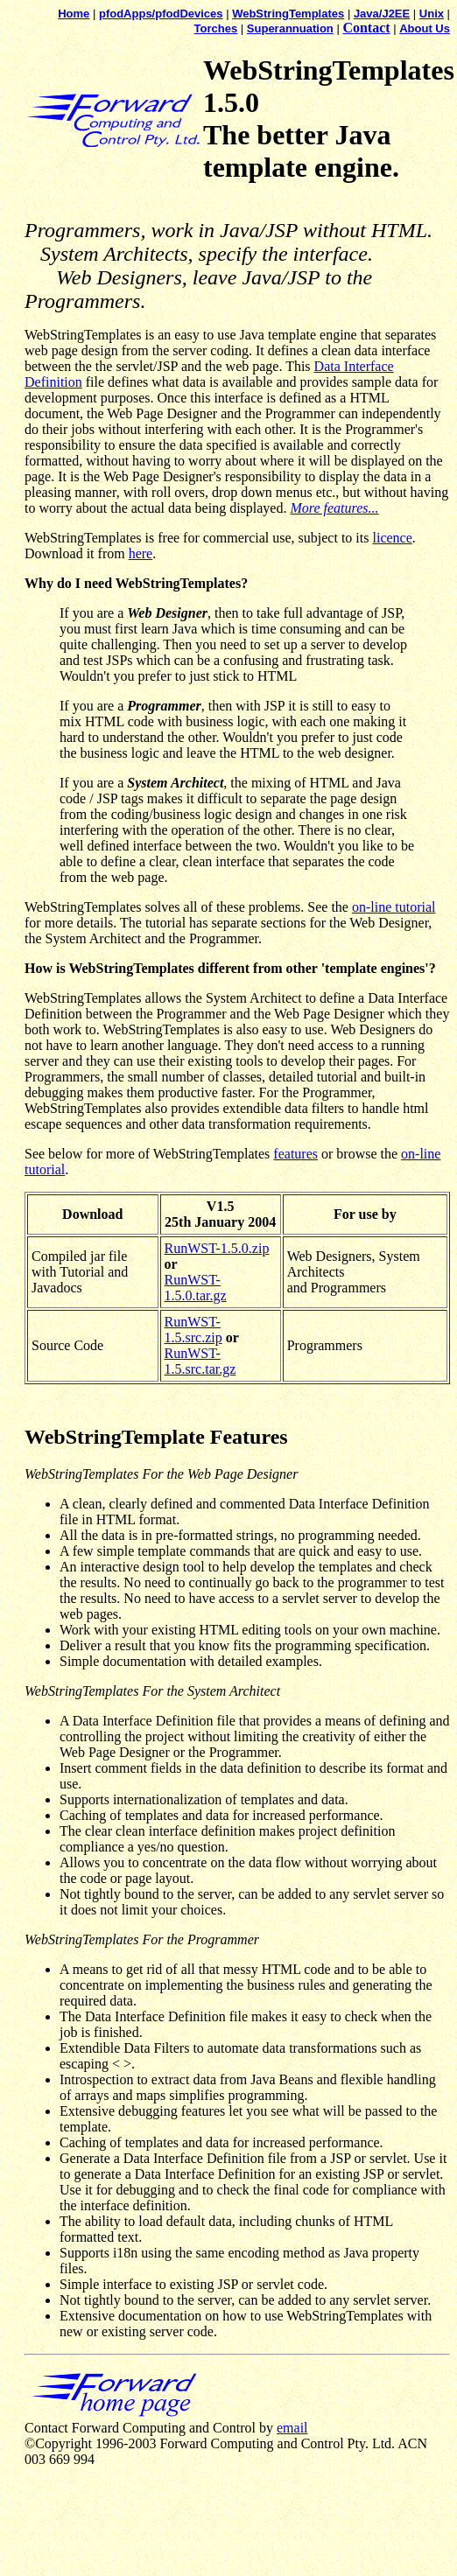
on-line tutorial (394, 907)
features (295, 1153)
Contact (366, 27)
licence (391, 537)
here (141, 553)
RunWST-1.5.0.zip (217, 1248)
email (292, 2427)
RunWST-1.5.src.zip (193, 1329)
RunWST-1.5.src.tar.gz (200, 1361)
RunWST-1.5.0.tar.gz (196, 1287)
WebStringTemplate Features (156, 1436)
